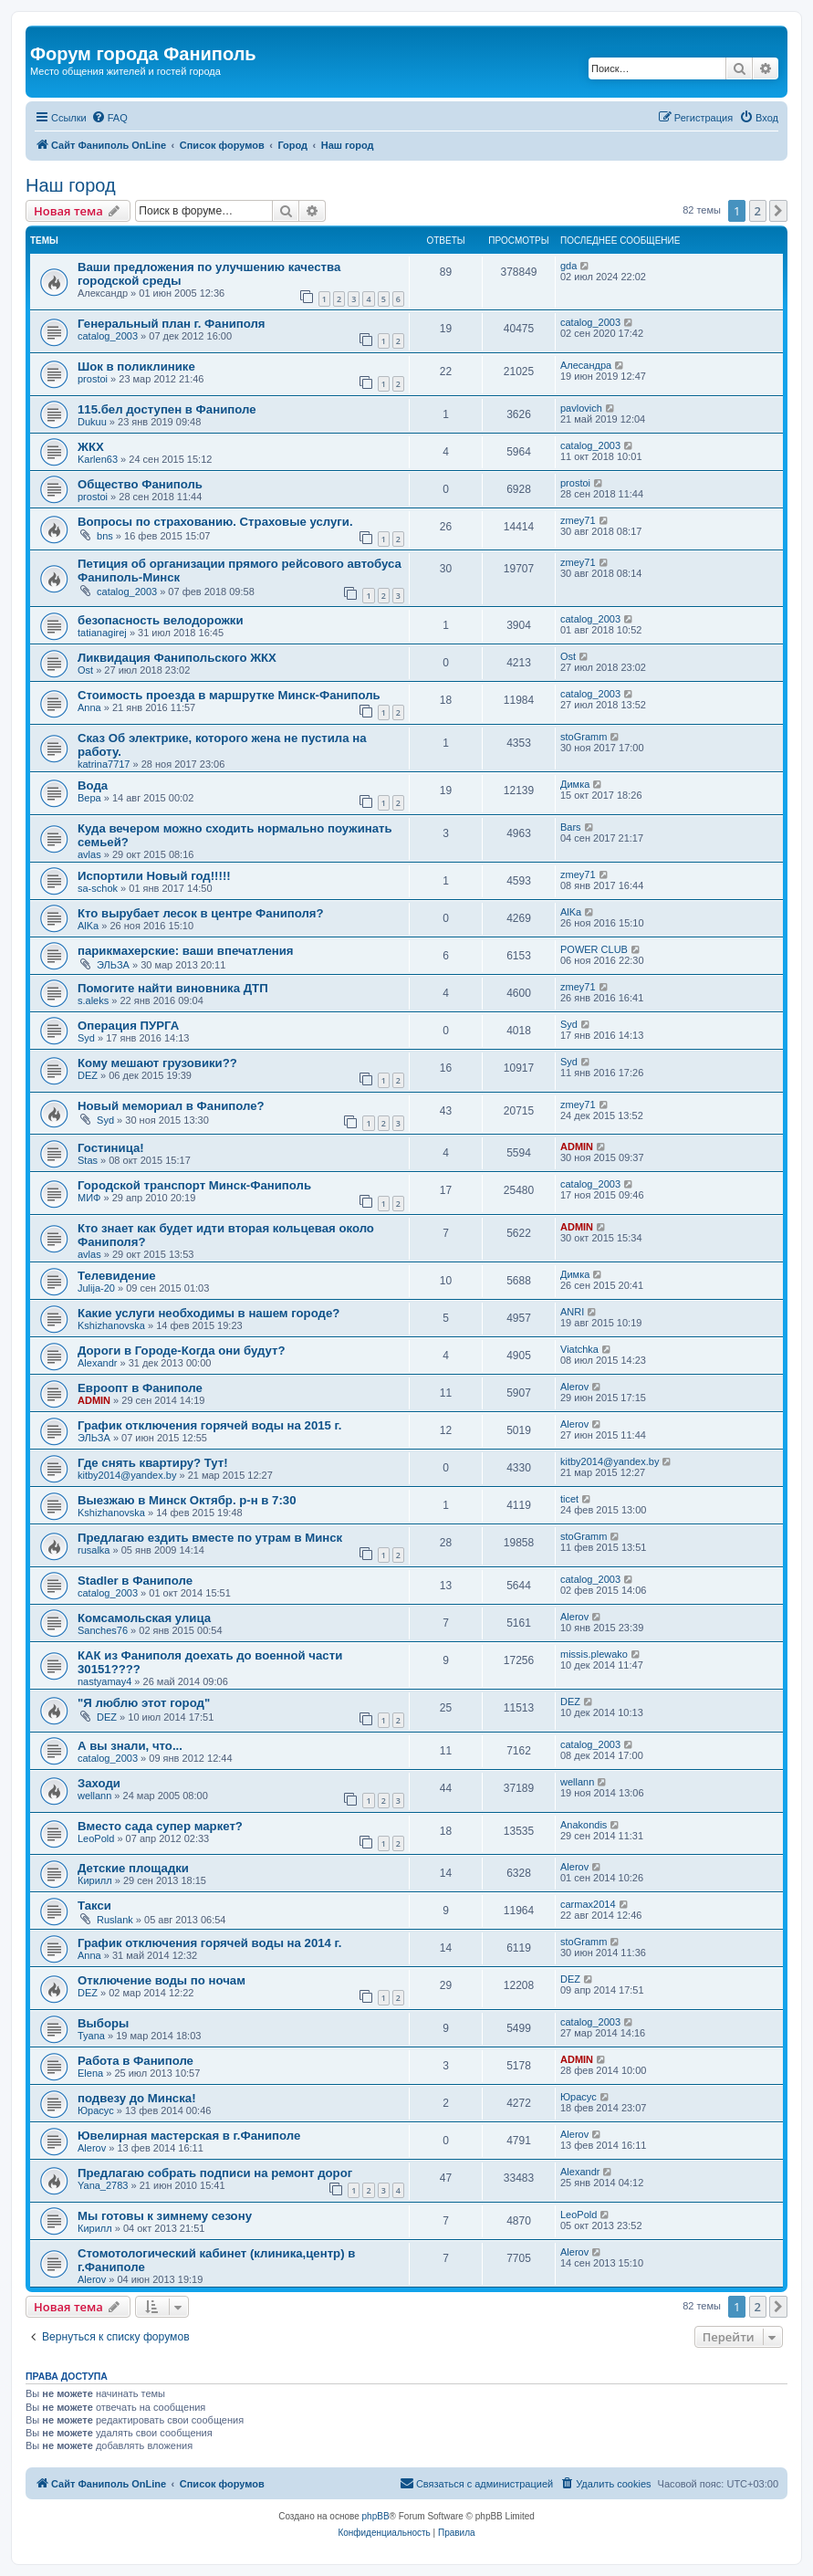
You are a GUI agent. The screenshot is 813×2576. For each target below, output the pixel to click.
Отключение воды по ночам (161, 1980)
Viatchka (579, 1349)
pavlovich (581, 408)
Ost (85, 670)
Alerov (574, 1386)
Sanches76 (103, 1630)
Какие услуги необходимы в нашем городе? (208, 1313)
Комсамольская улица (144, 1618)
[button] (778, 211)
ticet (569, 1498)
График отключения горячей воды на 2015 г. (209, 1425)
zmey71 (578, 520)
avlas (89, 854)
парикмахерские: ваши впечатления (186, 951)
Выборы (103, 2023)
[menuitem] (109, 118)
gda (568, 265)
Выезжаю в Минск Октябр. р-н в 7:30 (187, 1500)
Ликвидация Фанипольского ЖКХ (177, 658)
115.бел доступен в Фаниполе (167, 409)
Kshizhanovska (111, 1325)
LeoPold (96, 1838)
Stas (88, 1160)
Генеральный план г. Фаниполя (172, 323)
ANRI (572, 1311)
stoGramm (583, 736)
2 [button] (758, 211)
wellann (94, 1795)
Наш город (71, 185)
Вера (89, 797)
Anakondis (583, 1824)
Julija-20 (96, 1288)
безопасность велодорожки (161, 620)
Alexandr (97, 1362)
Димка (574, 784)
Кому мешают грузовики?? (157, 1063)
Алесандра (585, 365)
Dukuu (92, 421)
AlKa (88, 925)
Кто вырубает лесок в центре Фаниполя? (201, 913)
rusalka (93, 1550)
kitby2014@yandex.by (127, 1475)
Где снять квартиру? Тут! (153, 1463)
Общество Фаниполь (140, 484)
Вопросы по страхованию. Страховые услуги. (215, 522)
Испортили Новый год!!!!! (154, 876)
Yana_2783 (103, 2185)
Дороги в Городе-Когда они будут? (181, 1350)
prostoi (93, 378)
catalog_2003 (108, 335)
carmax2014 (588, 1904)
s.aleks (93, 1000)
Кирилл (95, 1880)
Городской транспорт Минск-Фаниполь (194, 1185)
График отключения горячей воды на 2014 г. (209, 1943)
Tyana (91, 2035)
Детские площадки (133, 1868)
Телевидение (117, 1276)
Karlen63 (98, 459)
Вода (93, 785)
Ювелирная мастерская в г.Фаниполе (189, 2135)
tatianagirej (102, 632)
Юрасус (96, 2110)
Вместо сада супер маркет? (160, 1826)
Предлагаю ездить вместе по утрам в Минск (210, 1538)
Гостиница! (111, 1148)
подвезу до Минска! (137, 2098)
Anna (89, 707)
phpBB (376, 2516)
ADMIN (576, 1146)
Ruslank (115, 1919)
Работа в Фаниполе (135, 2061)
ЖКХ (91, 447)
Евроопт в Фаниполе (140, 1388)
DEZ (88, 1075)
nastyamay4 (104, 1681)
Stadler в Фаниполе (135, 1580)
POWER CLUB (594, 949)
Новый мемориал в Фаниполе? (171, 1106)
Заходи (99, 1783)
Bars (570, 827)
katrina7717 (104, 764)
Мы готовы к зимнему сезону (165, 2216)
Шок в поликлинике (136, 366)
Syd (86, 1037)
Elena (90, 2073)
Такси (94, 1905)
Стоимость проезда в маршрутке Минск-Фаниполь (229, 695)
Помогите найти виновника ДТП (173, 988)
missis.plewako (594, 1654)
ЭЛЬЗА (113, 964)
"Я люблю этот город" (144, 1703)
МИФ (89, 1197)
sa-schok (98, 888)
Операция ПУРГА (128, 1025)
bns (105, 535)
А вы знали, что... (130, 1746)
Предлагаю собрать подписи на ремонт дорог (215, 2173)
